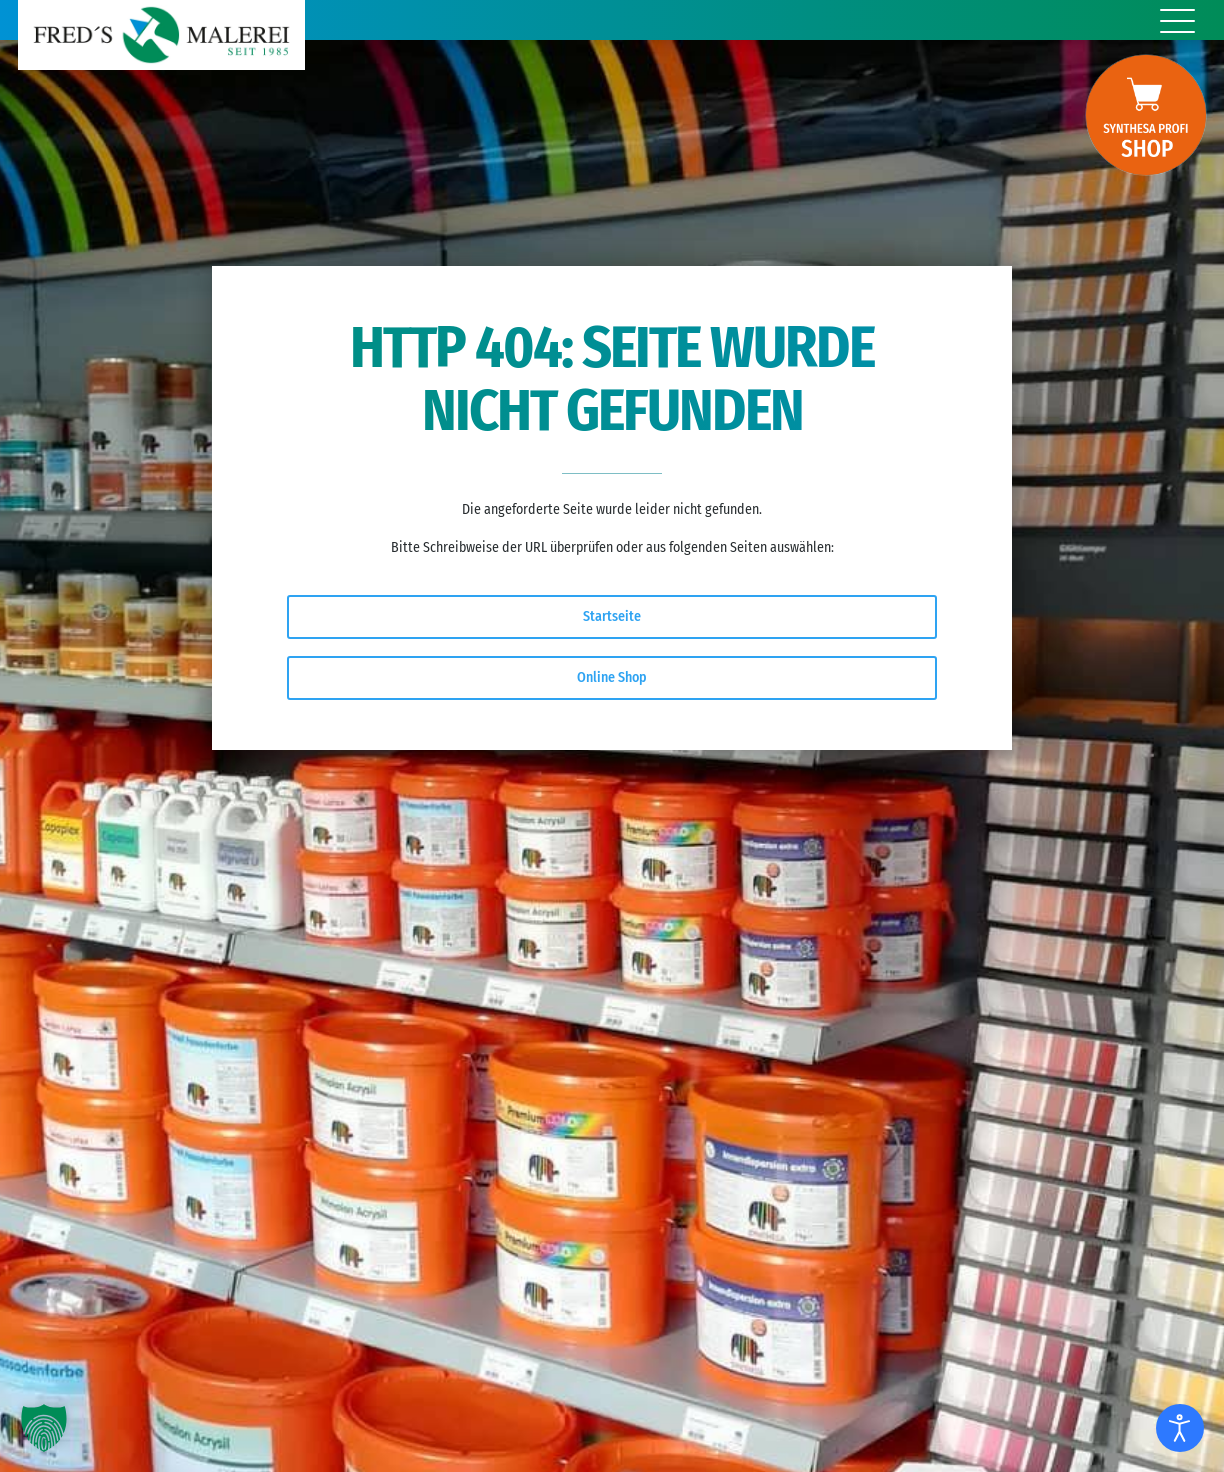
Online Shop (612, 677)
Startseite (612, 616)
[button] (44, 1428)
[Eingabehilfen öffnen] (1180, 1428)
